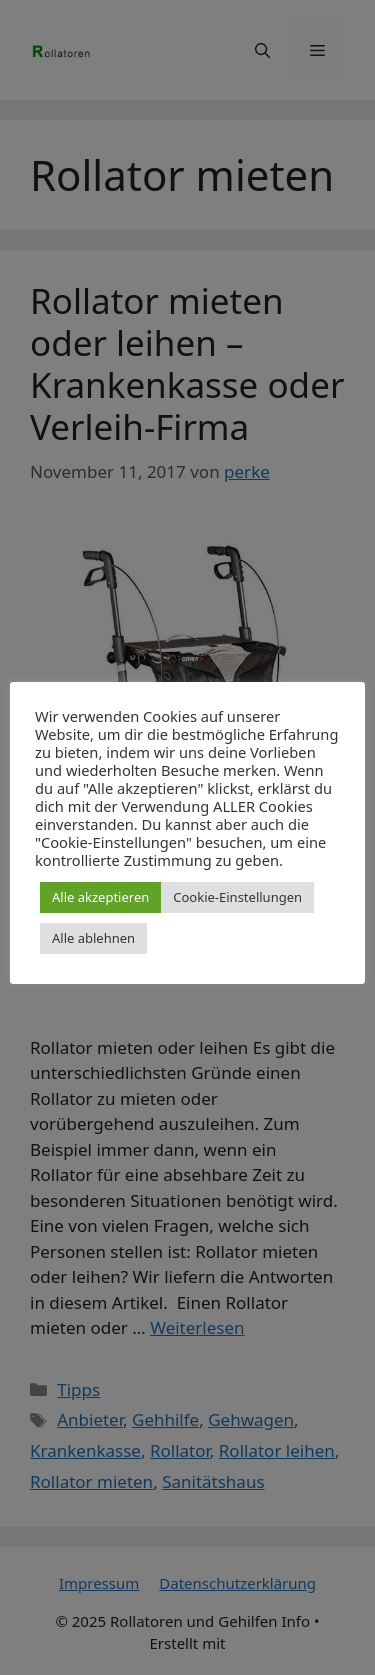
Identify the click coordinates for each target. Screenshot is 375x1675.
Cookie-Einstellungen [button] (237, 897)
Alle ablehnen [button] (93, 938)
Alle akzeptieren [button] (100, 897)
